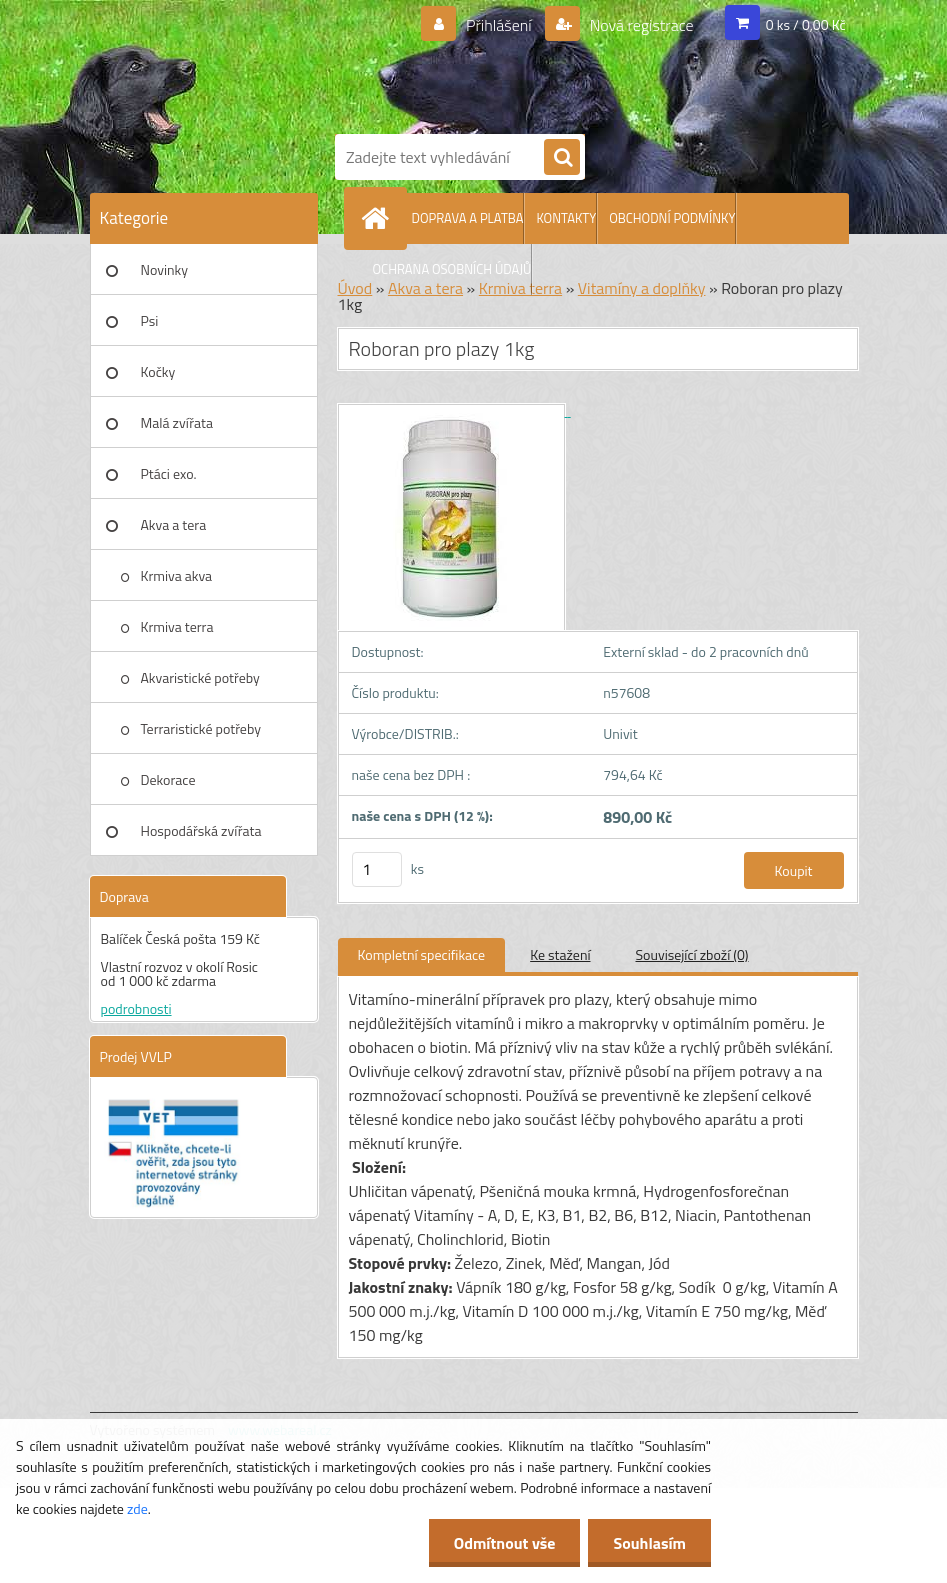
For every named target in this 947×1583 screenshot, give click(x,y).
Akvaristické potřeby (200, 677)
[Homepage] (380, 218)
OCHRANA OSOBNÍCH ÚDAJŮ (452, 269)
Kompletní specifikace (422, 954)
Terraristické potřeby (201, 728)
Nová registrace (640, 25)
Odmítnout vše (505, 1543)
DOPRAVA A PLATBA (468, 218)
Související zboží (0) (692, 954)
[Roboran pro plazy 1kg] (454, 410)
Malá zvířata (177, 422)
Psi (150, 320)
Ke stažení (560, 954)
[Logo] (590, 63)
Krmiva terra (177, 626)
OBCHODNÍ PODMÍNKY (672, 218)
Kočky (158, 371)
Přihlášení (498, 25)
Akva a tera (174, 524)
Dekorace (168, 779)
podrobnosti (136, 1008)
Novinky (164, 269)
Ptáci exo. (169, 473)
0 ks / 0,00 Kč (806, 24)
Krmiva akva (177, 575)
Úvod (355, 288)
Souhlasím (649, 1543)
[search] (562, 158)
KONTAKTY (566, 218)
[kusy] (377, 869)
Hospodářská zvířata (201, 830)
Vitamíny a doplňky (642, 288)
